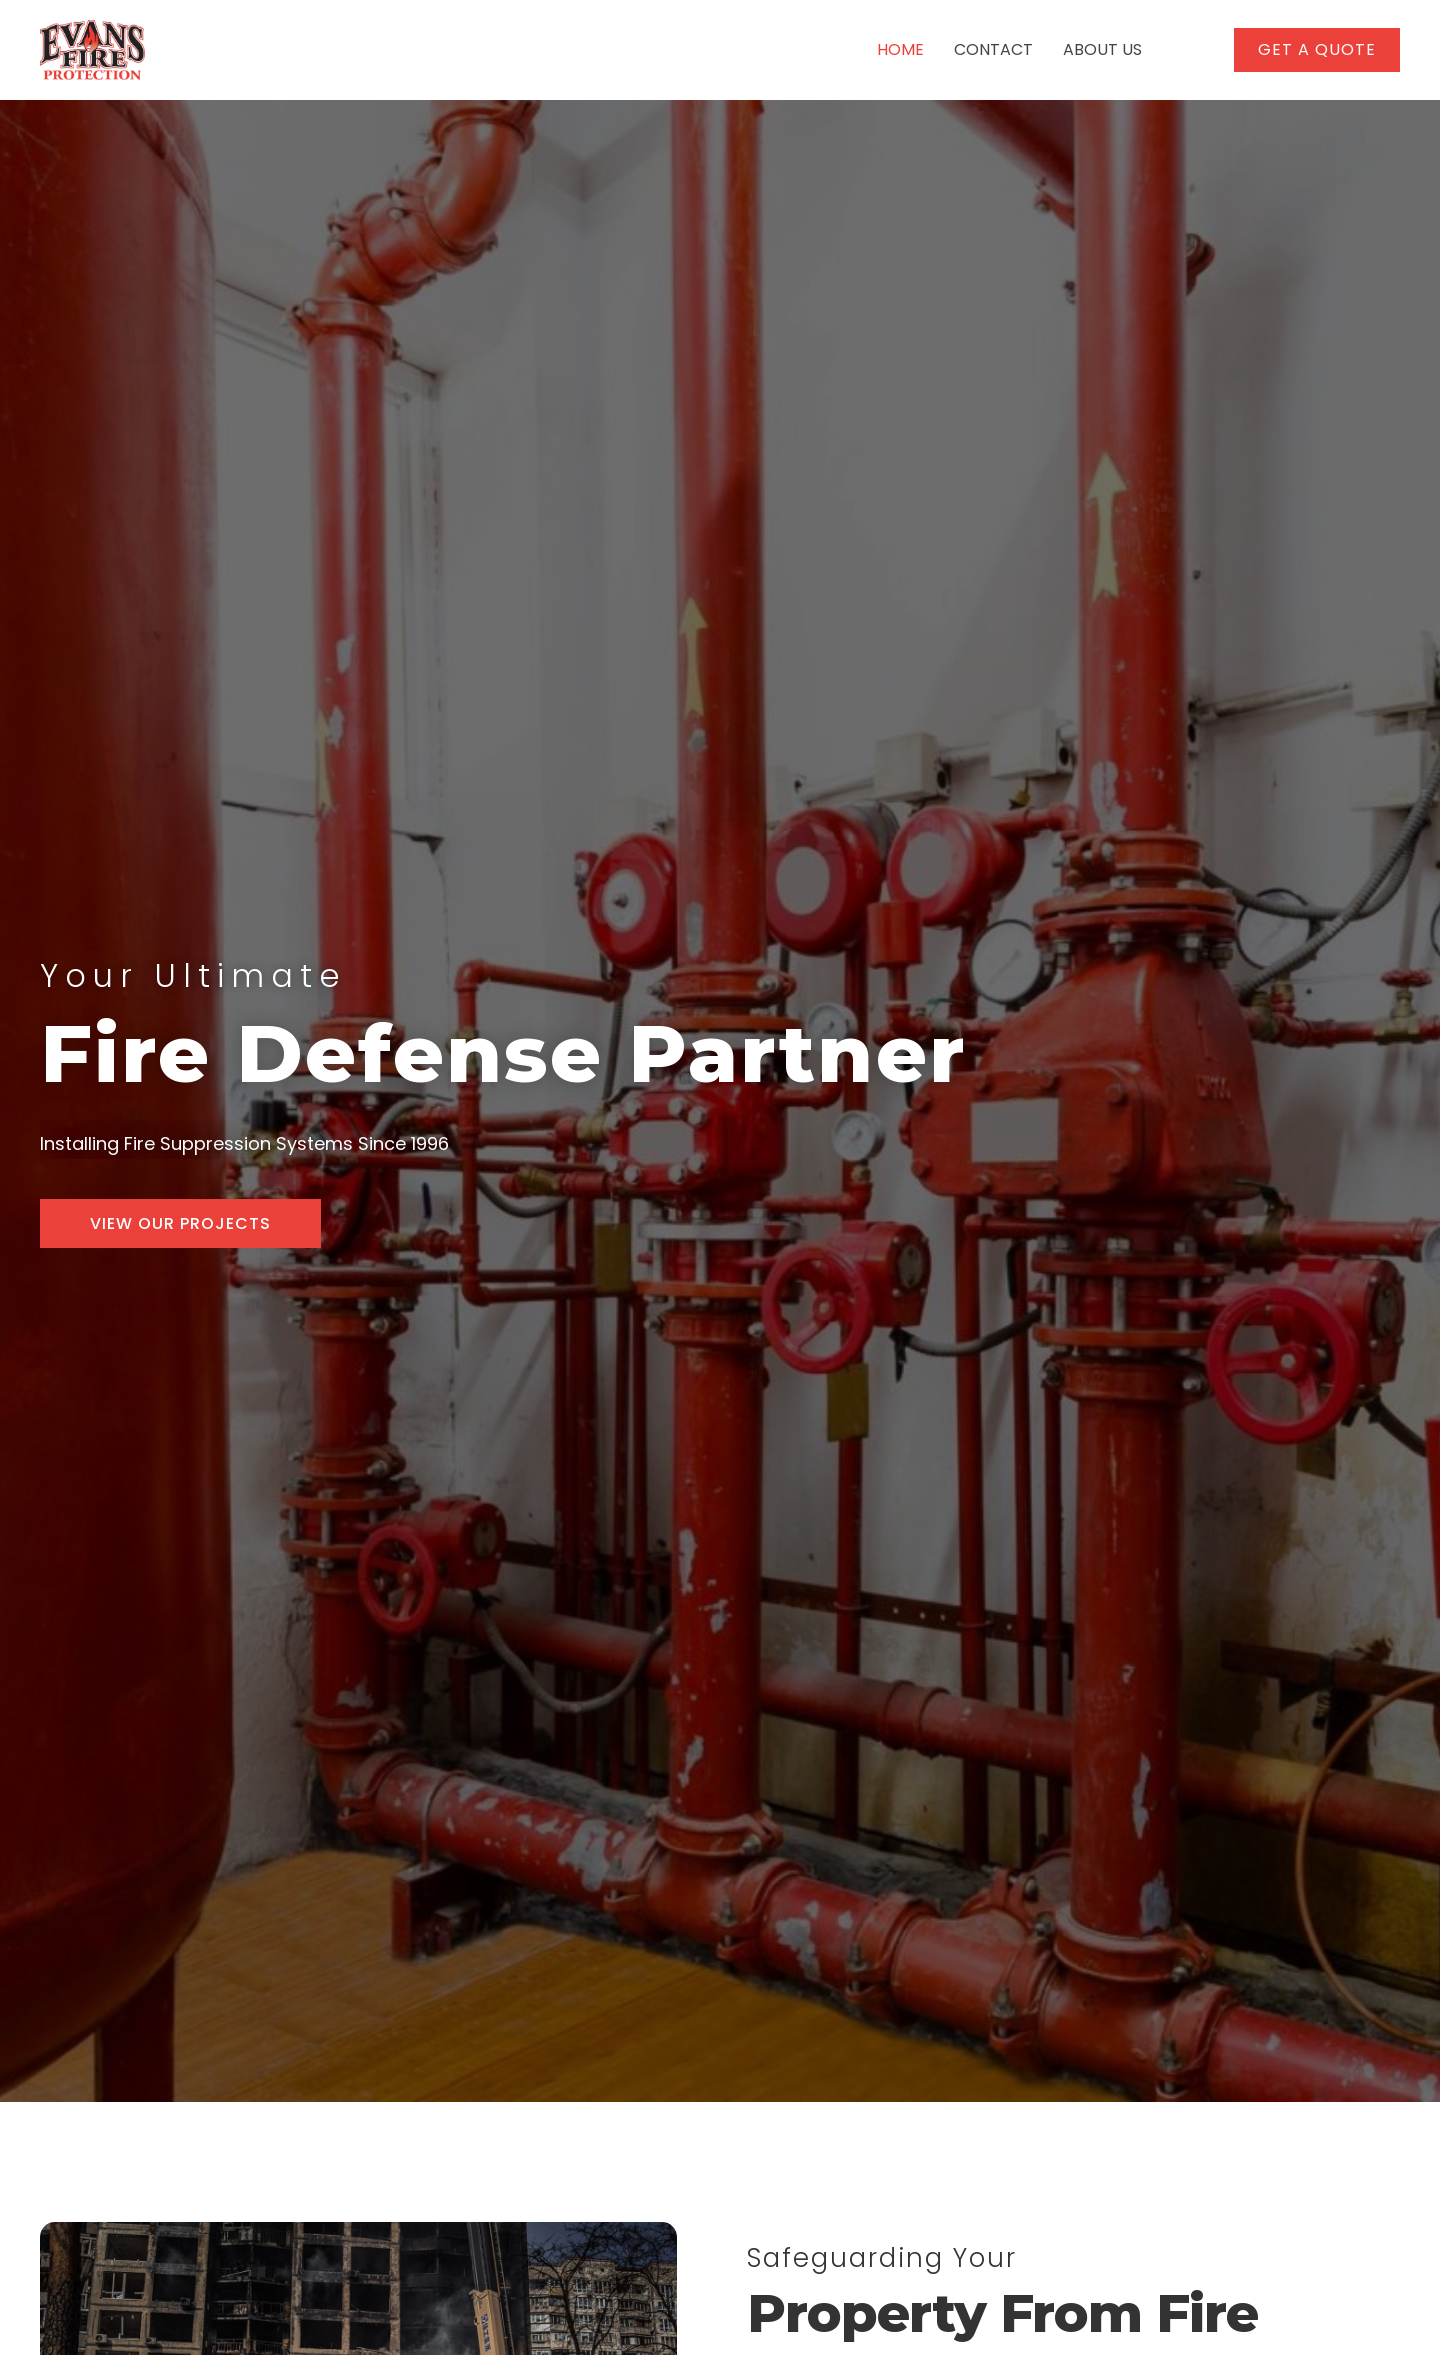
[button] (1317, 49)
